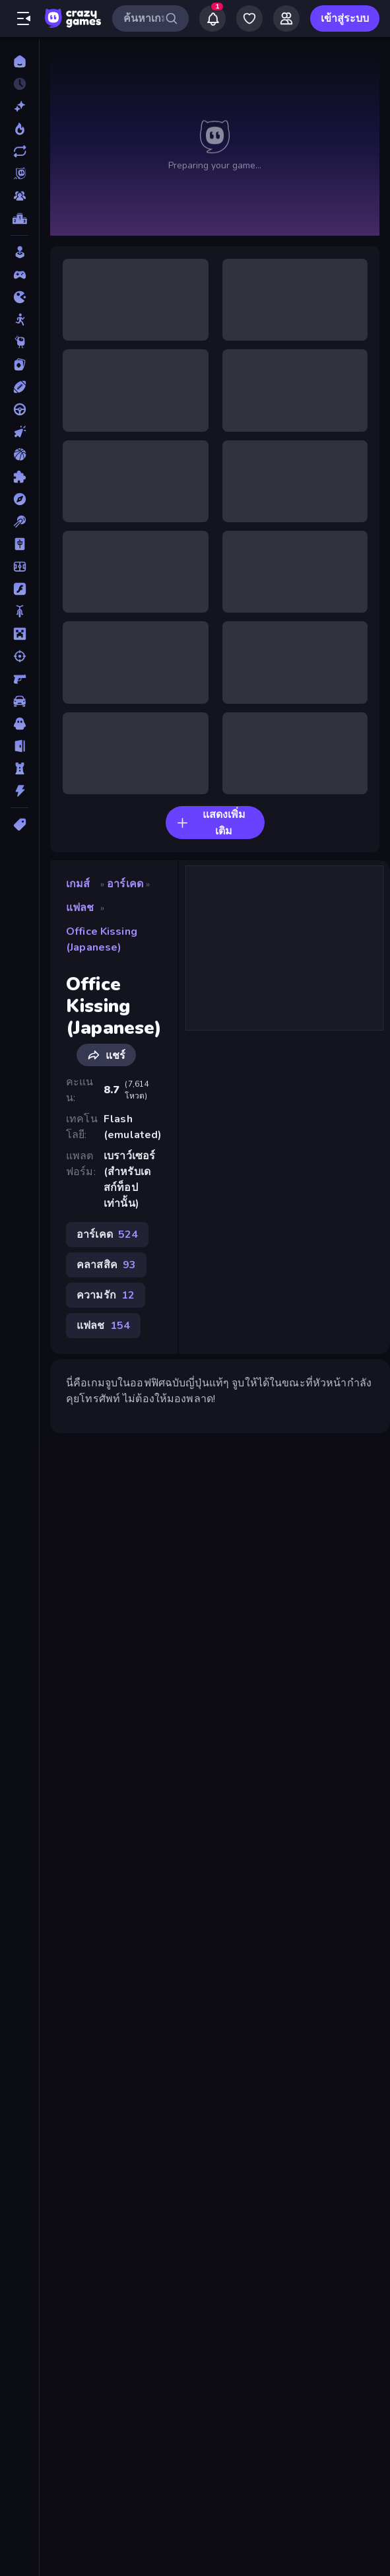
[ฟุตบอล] (19, 566)
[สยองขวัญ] (19, 723)
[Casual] (19, 252)
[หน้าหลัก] (19, 61)
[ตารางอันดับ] (19, 218)
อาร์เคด (125, 884)
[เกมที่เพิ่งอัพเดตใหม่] (19, 151)
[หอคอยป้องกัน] (19, 768)
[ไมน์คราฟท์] (19, 634)
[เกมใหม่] (19, 106)
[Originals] (19, 173)
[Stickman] (19, 319)
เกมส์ (78, 884)
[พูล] (19, 521)
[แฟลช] (19, 589)
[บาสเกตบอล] (19, 454)
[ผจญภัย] (19, 499)
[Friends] (286, 18)
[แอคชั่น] (19, 791)
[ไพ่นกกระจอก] (19, 544)
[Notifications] (212, 18)
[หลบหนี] (19, 746)
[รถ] (19, 701)
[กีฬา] (19, 387)
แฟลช (80, 907)
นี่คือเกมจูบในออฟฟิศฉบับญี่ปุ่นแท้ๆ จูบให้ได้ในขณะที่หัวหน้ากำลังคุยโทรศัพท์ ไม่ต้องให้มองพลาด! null (214, 143)
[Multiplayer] (19, 196)
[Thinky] (19, 342)
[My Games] (249, 18)
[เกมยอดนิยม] (19, 129)
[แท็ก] (19, 824)
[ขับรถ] (19, 409)
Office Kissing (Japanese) (101, 939)
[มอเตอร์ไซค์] (19, 611)
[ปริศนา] (19, 476)
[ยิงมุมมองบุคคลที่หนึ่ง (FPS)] (19, 678)
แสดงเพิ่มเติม (210, 822)
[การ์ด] (19, 364)
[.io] (19, 297)
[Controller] (19, 274)
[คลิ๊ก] (19, 432)
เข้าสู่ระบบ (345, 18)
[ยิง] (19, 656)
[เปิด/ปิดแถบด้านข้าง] (24, 18)
